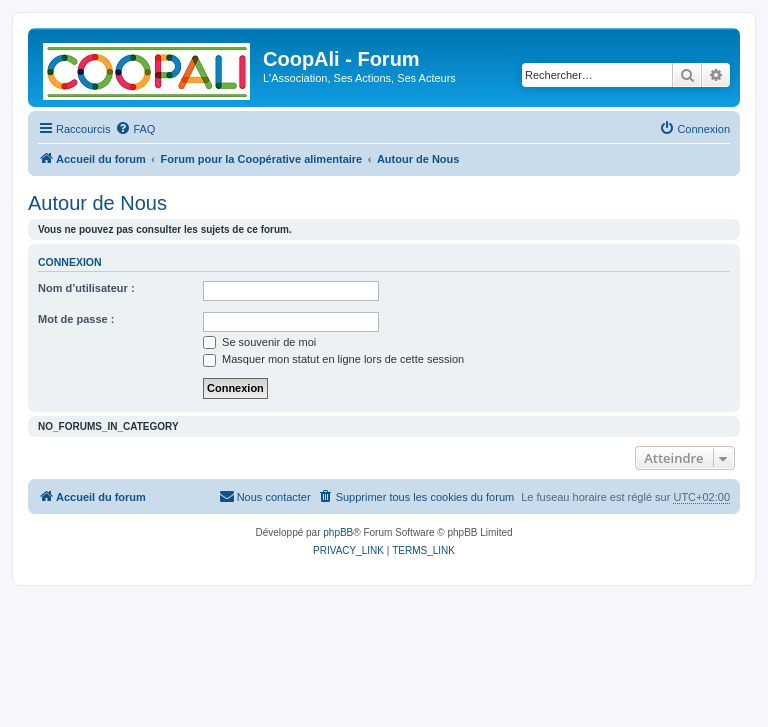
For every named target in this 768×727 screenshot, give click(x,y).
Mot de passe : (76, 319)
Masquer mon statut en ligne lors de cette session (333, 359)
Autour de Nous (97, 203)
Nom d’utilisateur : (86, 288)
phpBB (338, 532)
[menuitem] (135, 129)
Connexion (70, 262)
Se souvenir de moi (259, 342)
